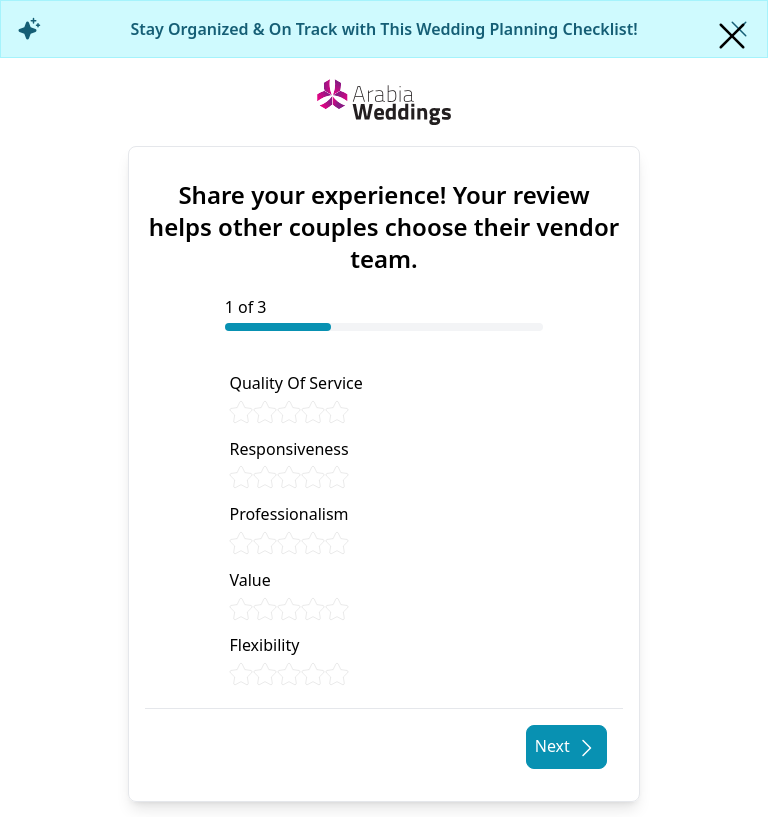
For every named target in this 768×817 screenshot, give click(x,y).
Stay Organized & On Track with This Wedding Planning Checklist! (383, 29)
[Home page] (384, 102)
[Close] (732, 36)
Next (566, 747)
